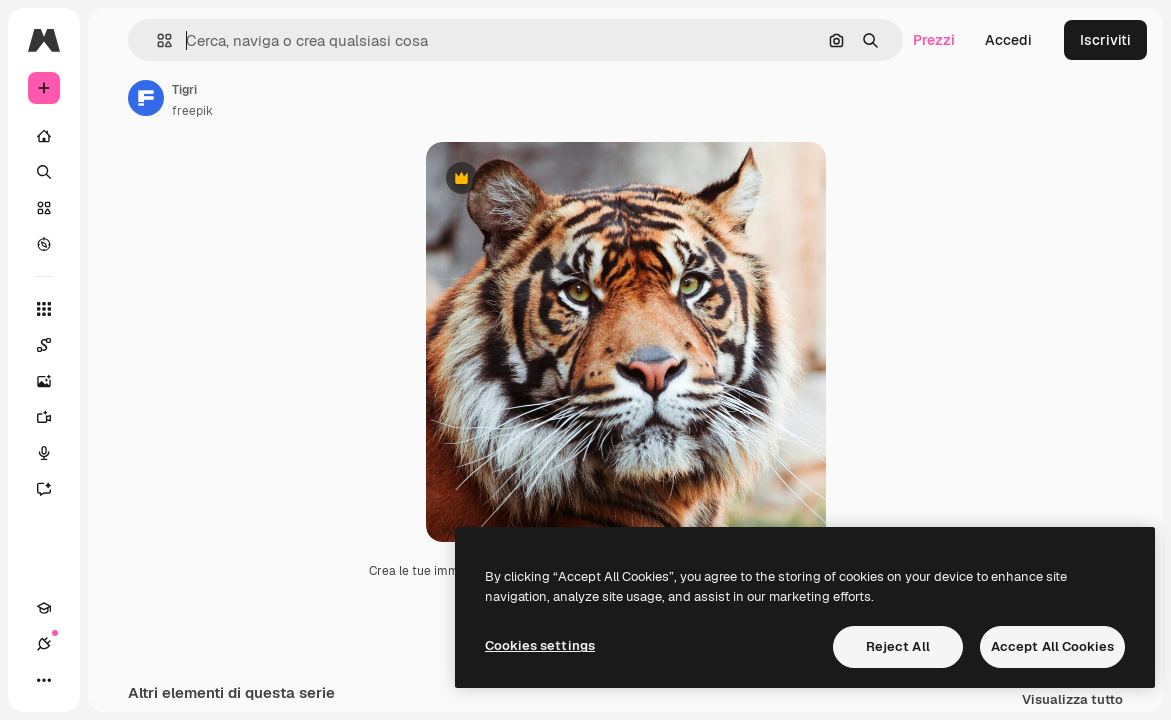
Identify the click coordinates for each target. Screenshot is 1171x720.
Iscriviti (1105, 40)
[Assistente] (54, 489)
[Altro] (44, 680)
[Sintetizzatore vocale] (54, 453)
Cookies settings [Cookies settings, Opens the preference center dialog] (540, 645)
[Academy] (44, 608)
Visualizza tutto (1072, 700)
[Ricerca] (44, 172)
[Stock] (44, 208)
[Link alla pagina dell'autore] (146, 98)
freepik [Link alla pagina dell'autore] (192, 111)
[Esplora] (44, 244)
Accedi (1008, 40)
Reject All (898, 646)
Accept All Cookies (1052, 646)
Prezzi (934, 40)
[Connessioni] (44, 644)
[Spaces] (54, 345)
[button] (156, 40)
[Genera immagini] (54, 381)
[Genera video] (54, 417)
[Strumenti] (44, 309)
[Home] (44, 136)
